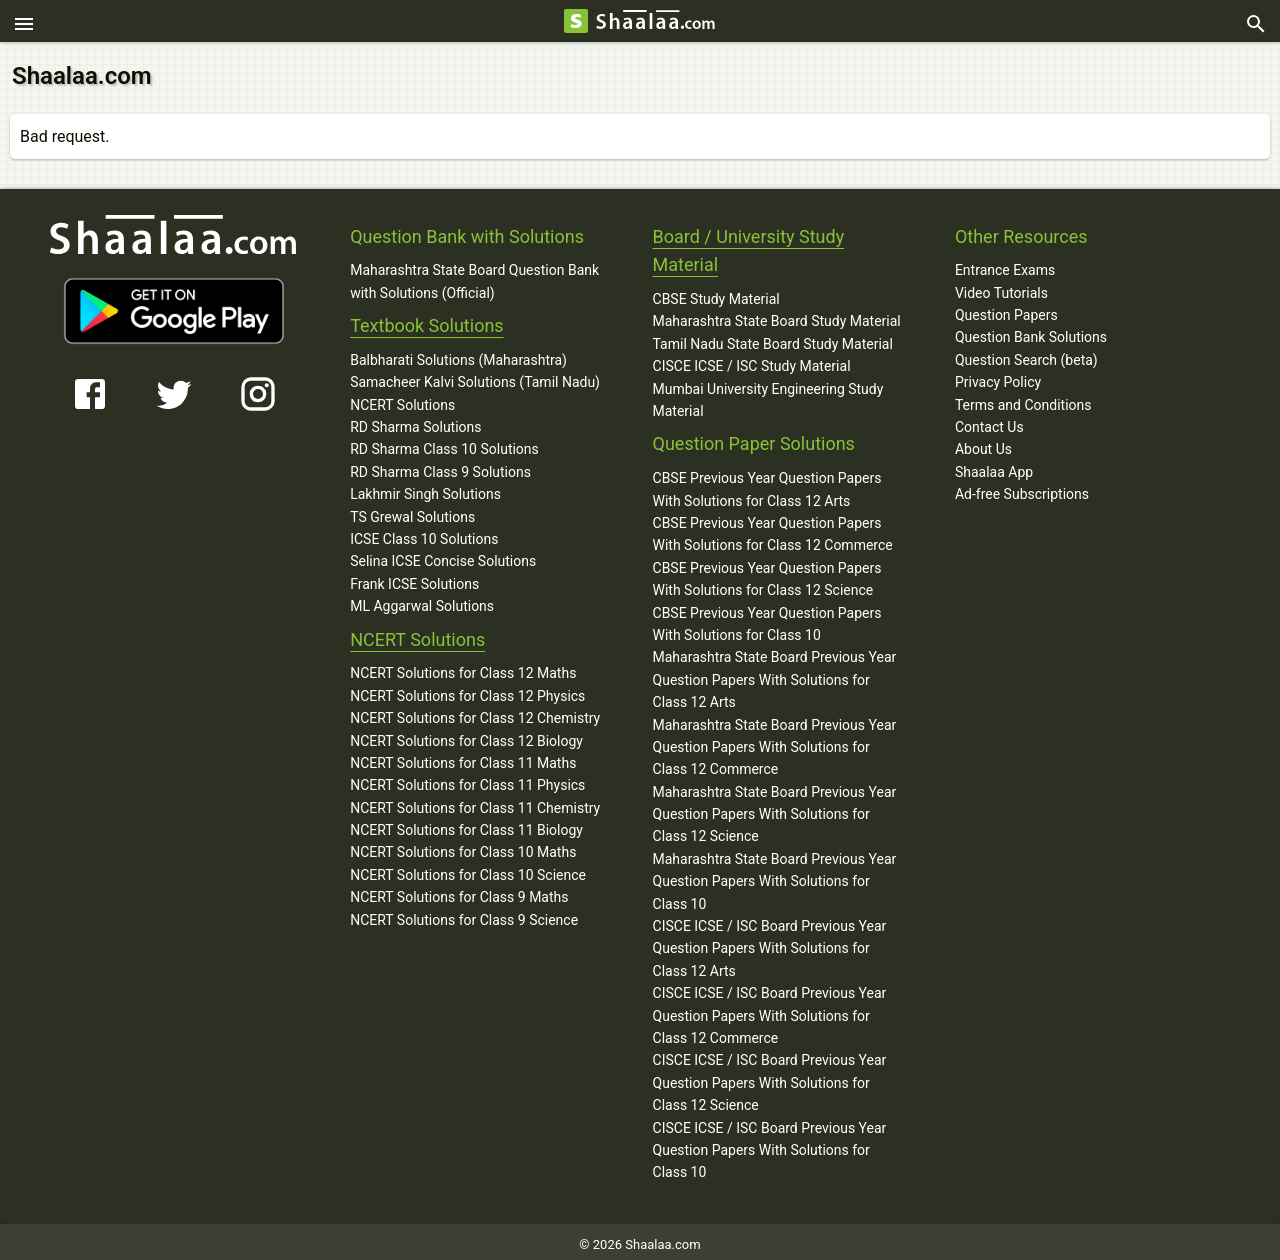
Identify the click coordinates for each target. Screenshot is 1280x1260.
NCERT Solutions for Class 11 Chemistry (475, 802)
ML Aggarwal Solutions (422, 600)
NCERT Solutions (402, 399)
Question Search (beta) (1026, 354)
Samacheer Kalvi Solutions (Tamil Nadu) (475, 377)
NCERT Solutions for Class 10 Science (468, 869)
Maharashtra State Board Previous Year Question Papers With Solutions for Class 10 (775, 875)
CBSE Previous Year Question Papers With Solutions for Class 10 (767, 618)
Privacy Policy (998, 377)
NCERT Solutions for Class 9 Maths (459, 892)
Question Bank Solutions (1031, 332)
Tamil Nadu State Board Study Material (773, 338)
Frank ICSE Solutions (414, 578)
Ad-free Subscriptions (1022, 488)
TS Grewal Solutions (412, 511)
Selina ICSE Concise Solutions (443, 556)
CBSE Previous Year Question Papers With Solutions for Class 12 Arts (767, 484)
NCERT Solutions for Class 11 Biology (466, 824)
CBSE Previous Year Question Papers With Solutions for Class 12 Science (767, 573)
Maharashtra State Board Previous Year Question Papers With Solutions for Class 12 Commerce (775, 741)
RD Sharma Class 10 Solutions (444, 444)
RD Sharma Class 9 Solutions (440, 466)
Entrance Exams (1005, 265)
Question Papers (1006, 309)
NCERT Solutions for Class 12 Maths (463, 668)
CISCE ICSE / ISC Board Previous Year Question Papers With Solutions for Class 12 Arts (770, 942)
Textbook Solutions (426, 319)
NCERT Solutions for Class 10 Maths (463, 847)
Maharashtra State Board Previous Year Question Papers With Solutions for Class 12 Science (775, 808)
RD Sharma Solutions (415, 421)
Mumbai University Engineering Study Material (768, 394)
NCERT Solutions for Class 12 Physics (467, 690)
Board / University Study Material (749, 245)
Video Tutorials (1001, 287)
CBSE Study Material (716, 293)
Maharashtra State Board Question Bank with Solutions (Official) (474, 276)
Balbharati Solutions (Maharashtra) (458, 354)
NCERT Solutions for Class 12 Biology (466, 735)
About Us (983, 444)
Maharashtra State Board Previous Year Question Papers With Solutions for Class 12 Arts (775, 674)
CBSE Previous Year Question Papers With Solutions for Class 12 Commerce (773, 528)
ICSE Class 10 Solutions (424, 533)
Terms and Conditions (1023, 399)
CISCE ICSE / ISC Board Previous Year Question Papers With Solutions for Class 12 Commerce (770, 1010)
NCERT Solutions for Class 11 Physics (467, 780)
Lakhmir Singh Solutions (425, 489)
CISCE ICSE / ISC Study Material (752, 361)
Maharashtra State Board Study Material (777, 316)
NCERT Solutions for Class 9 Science (464, 914)
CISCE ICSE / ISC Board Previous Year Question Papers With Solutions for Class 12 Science (770, 1077)
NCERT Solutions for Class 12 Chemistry (475, 712)
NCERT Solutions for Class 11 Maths (463, 757)
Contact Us (989, 421)
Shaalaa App (994, 466)
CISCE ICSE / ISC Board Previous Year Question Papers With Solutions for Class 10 (770, 1144)
